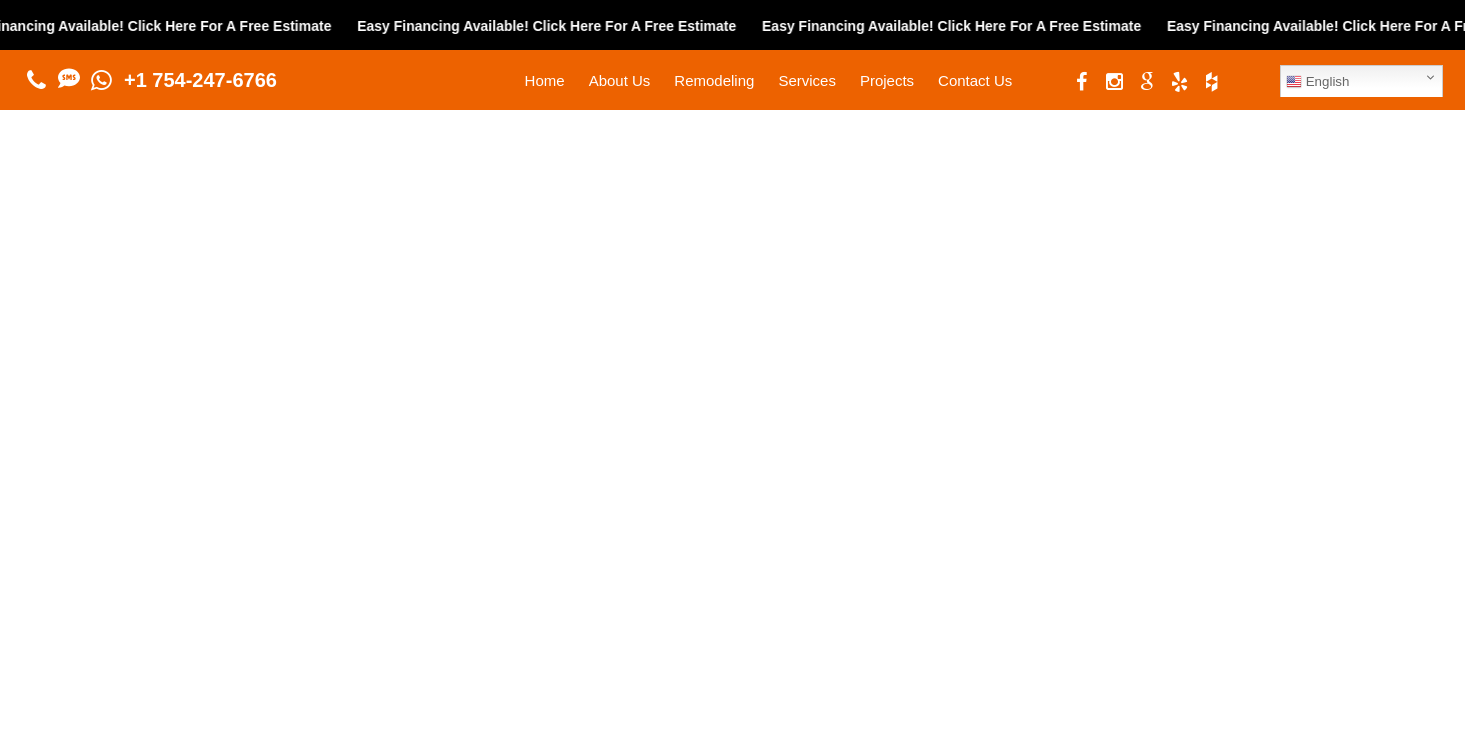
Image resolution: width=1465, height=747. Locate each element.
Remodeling (714, 80)
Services (807, 80)
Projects (887, 80)
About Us (620, 80)
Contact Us (975, 80)
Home (545, 80)
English (1317, 82)
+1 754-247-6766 (200, 80)
